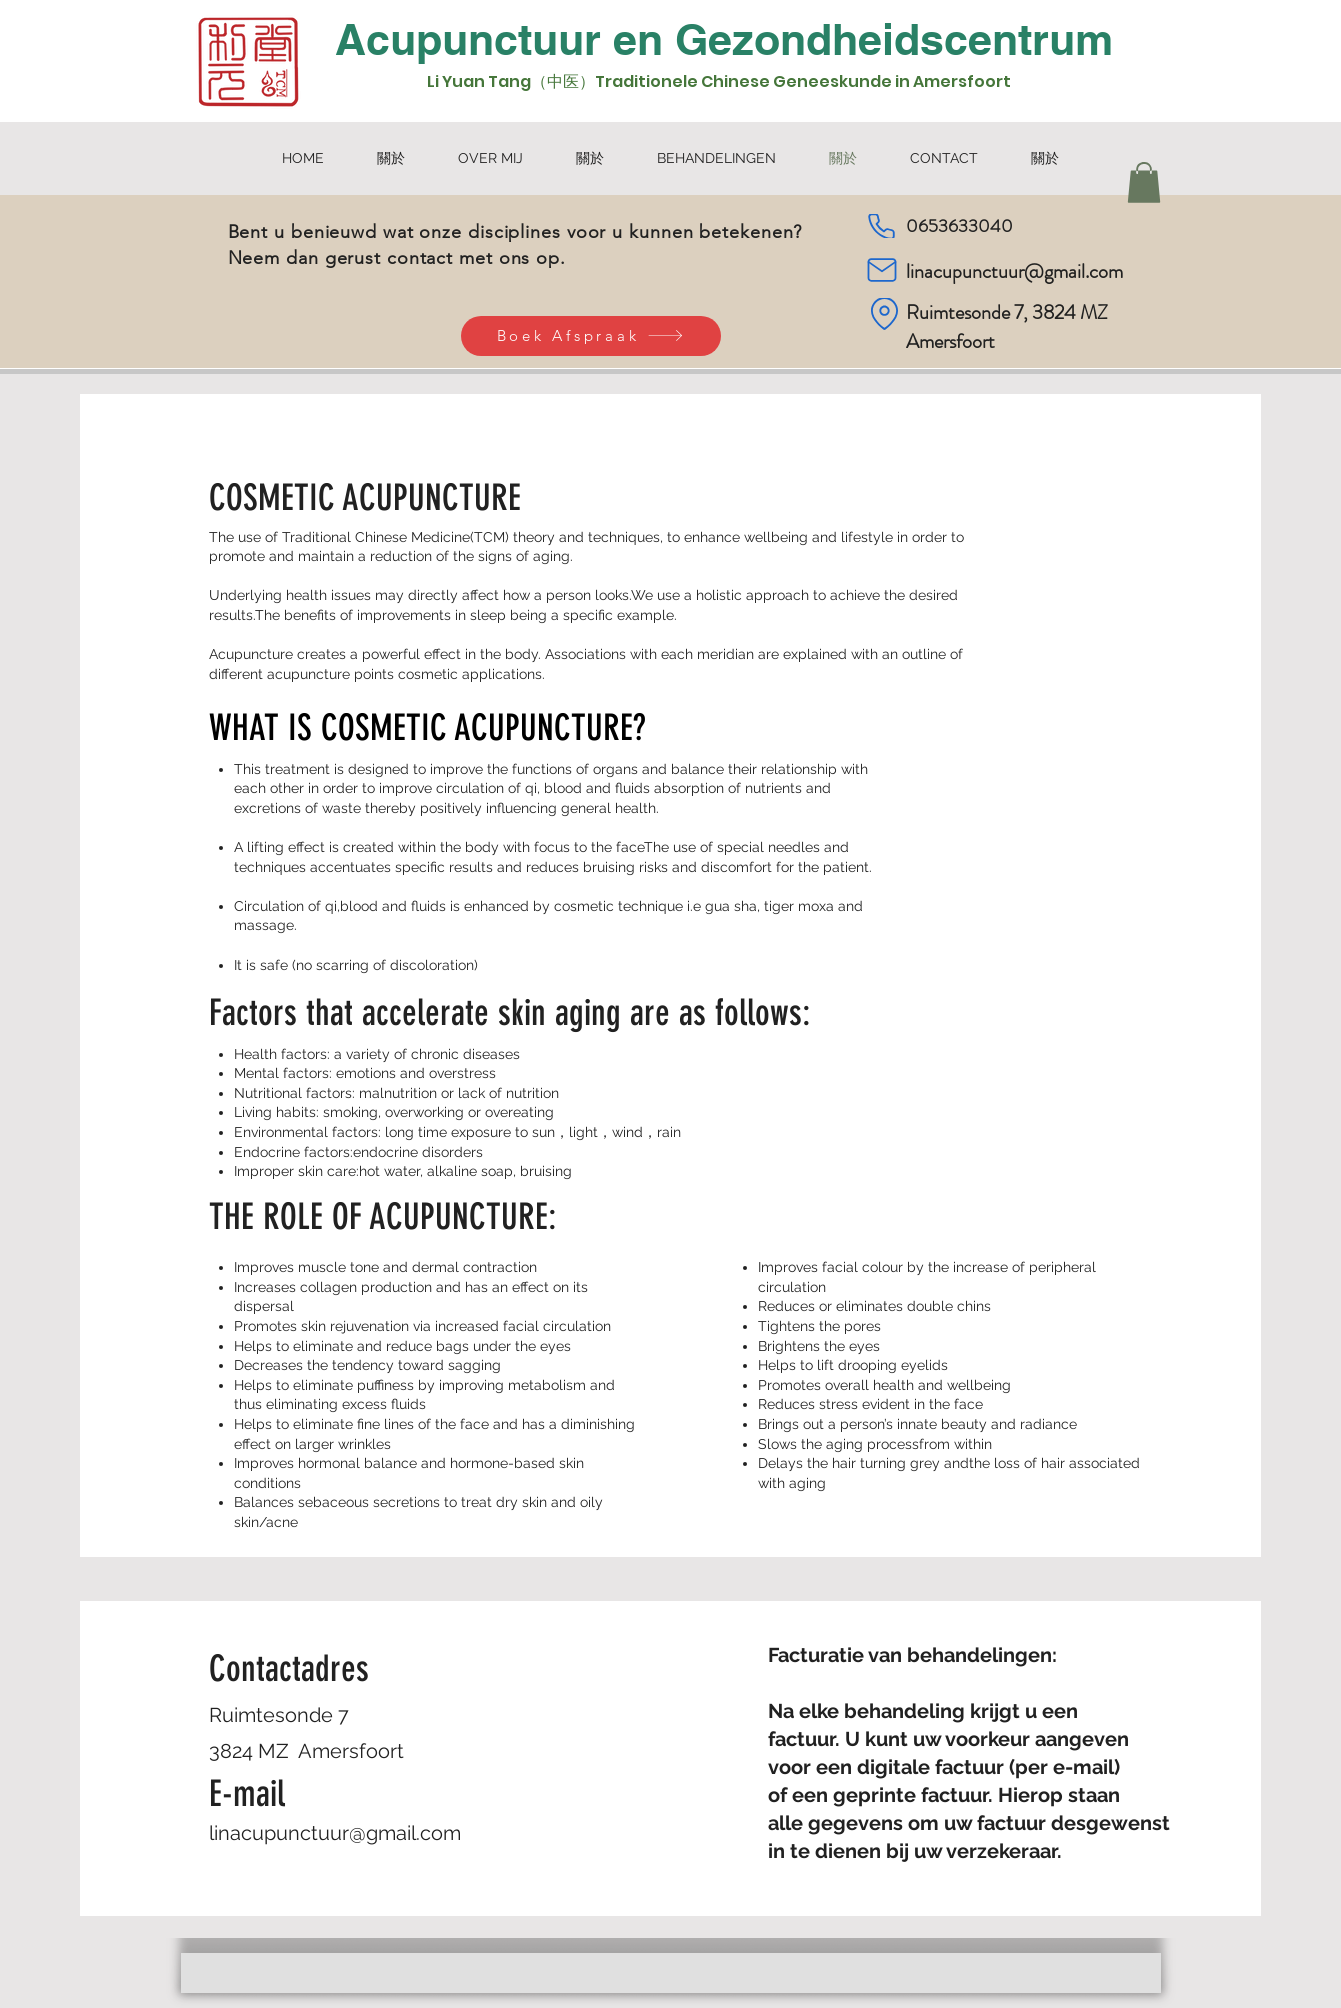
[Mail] (882, 270)
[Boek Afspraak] (591, 336)
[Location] (885, 314)
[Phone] (882, 226)
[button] (1144, 182)
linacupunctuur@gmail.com (1014, 271)
